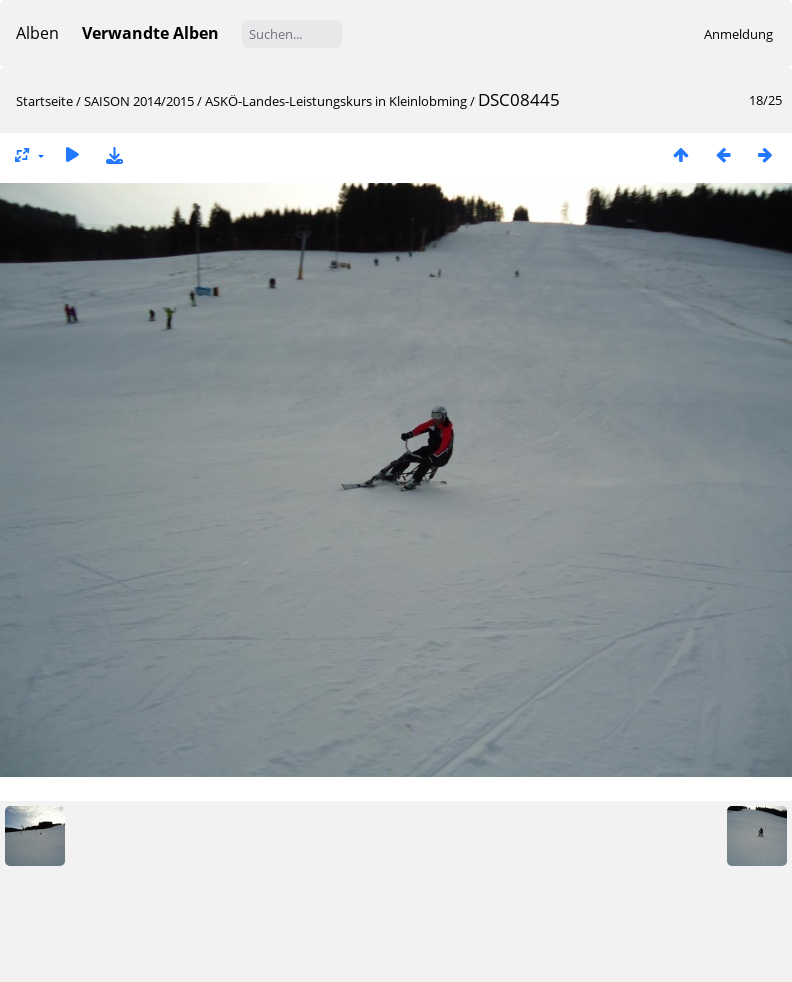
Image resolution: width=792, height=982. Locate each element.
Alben (37, 33)
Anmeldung (738, 34)
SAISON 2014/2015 (139, 101)
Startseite (44, 101)
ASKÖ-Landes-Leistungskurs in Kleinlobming (336, 101)
